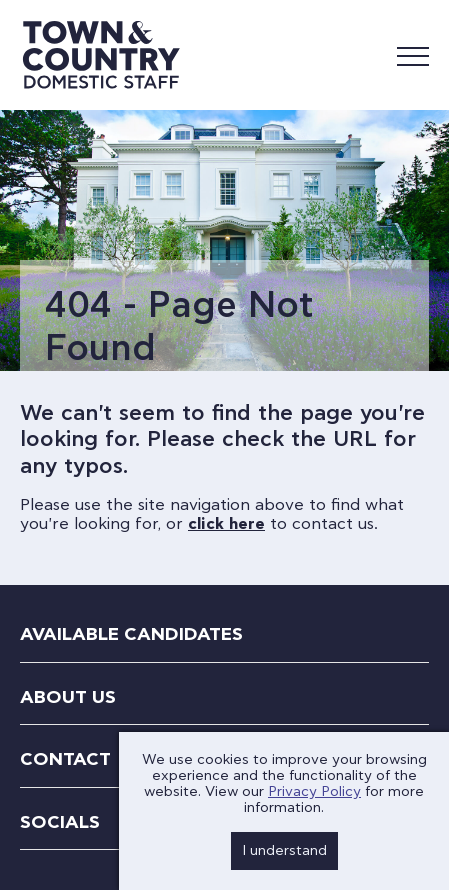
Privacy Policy (314, 792)
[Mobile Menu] (413, 55)
